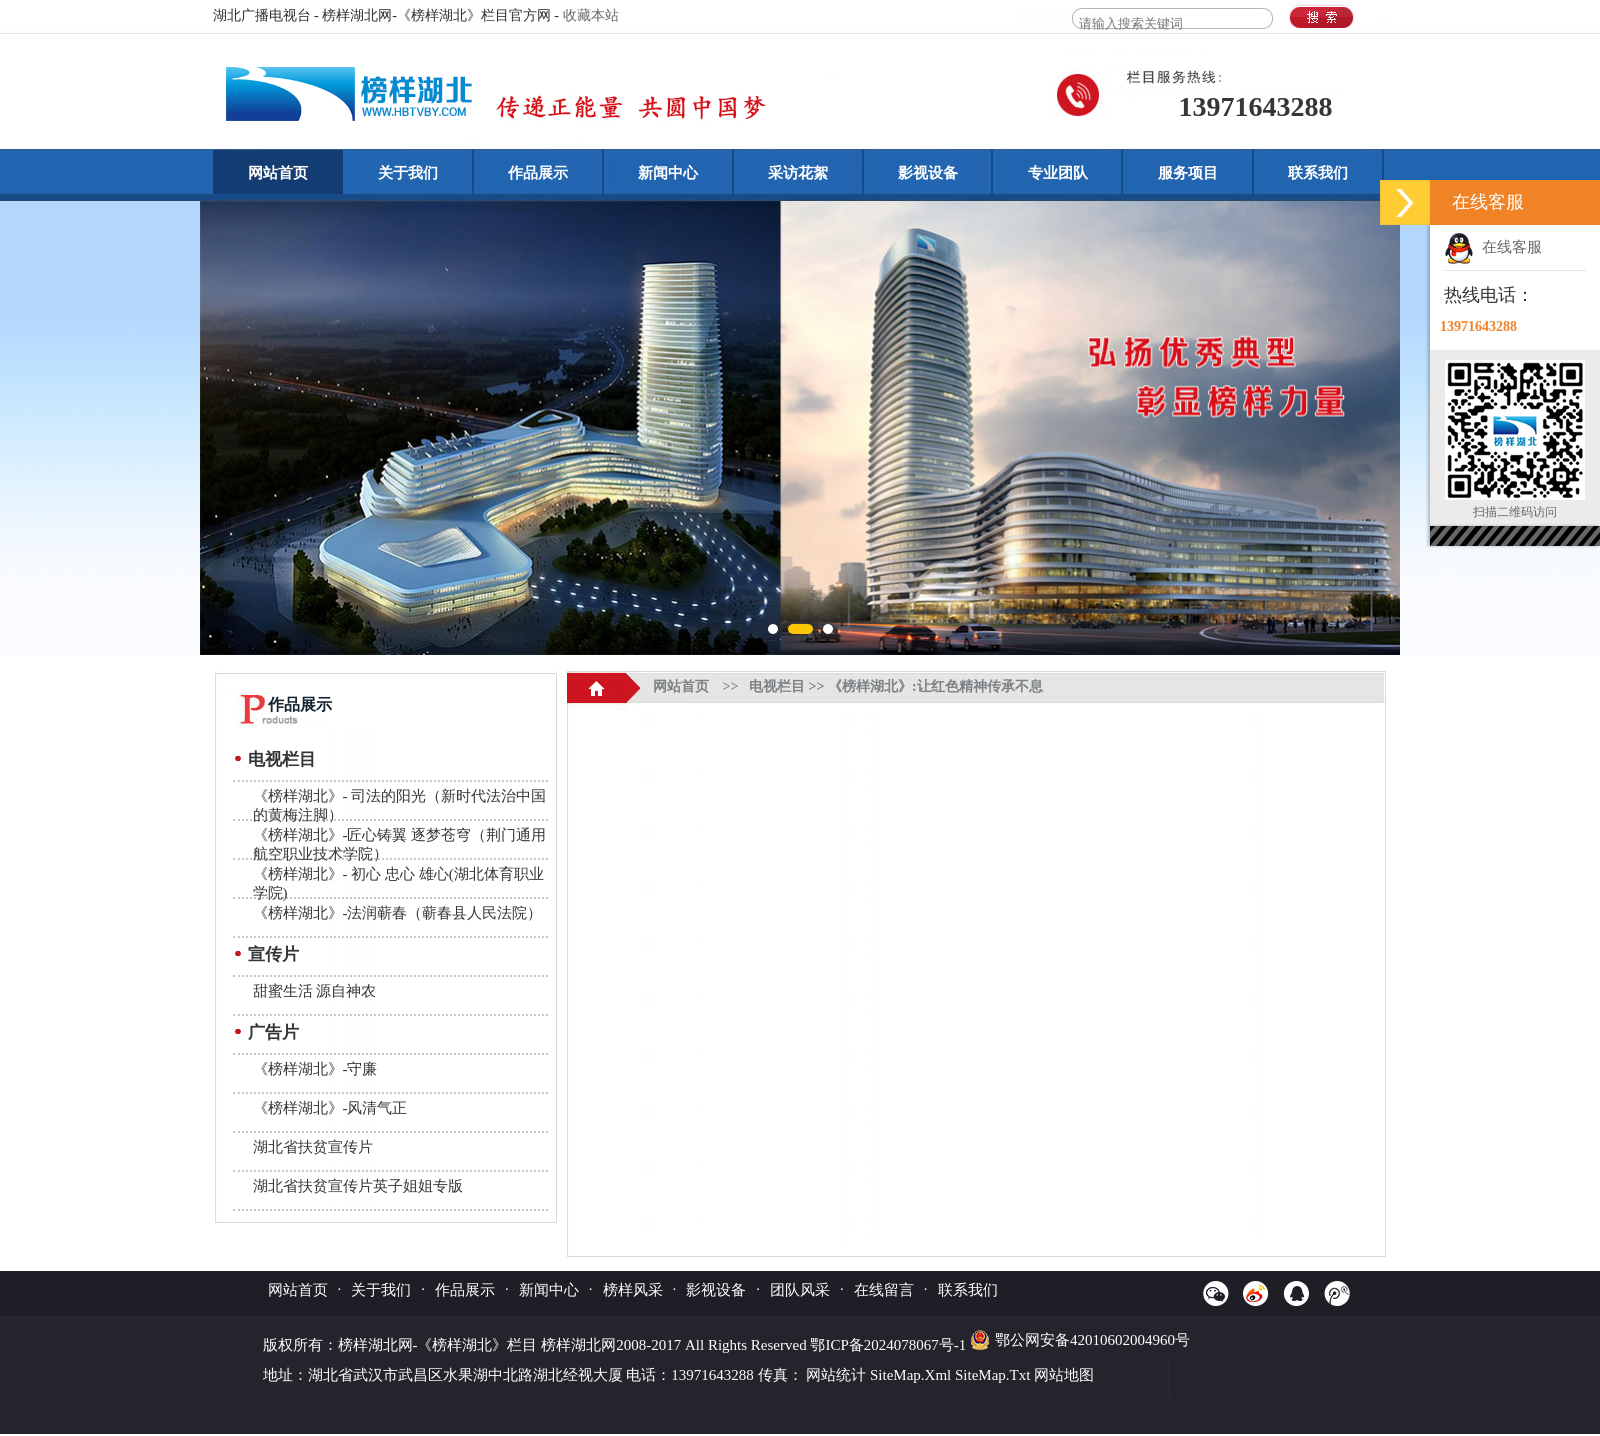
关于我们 (408, 173)
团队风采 (800, 1290)
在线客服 (1493, 247)
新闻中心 (668, 173)
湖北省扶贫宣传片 (313, 1147)
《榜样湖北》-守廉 (315, 1069)
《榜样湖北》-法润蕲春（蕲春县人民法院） (398, 913)
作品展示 (538, 173)
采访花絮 (798, 173)
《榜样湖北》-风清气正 (330, 1108)
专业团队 (1058, 173)
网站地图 (1064, 1375)
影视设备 (928, 173)
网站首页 (278, 173)
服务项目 (1188, 173)
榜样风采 (633, 1290)
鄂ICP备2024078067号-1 (890, 1345)
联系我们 (1318, 173)
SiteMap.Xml (910, 1375)
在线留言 (884, 1290)
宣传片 (273, 954)
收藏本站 (591, 15)
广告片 (273, 1032)
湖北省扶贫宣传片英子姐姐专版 (358, 1186)
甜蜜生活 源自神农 (315, 991)
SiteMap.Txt (992, 1375)
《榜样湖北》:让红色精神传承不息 (935, 686)
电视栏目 (282, 759)
